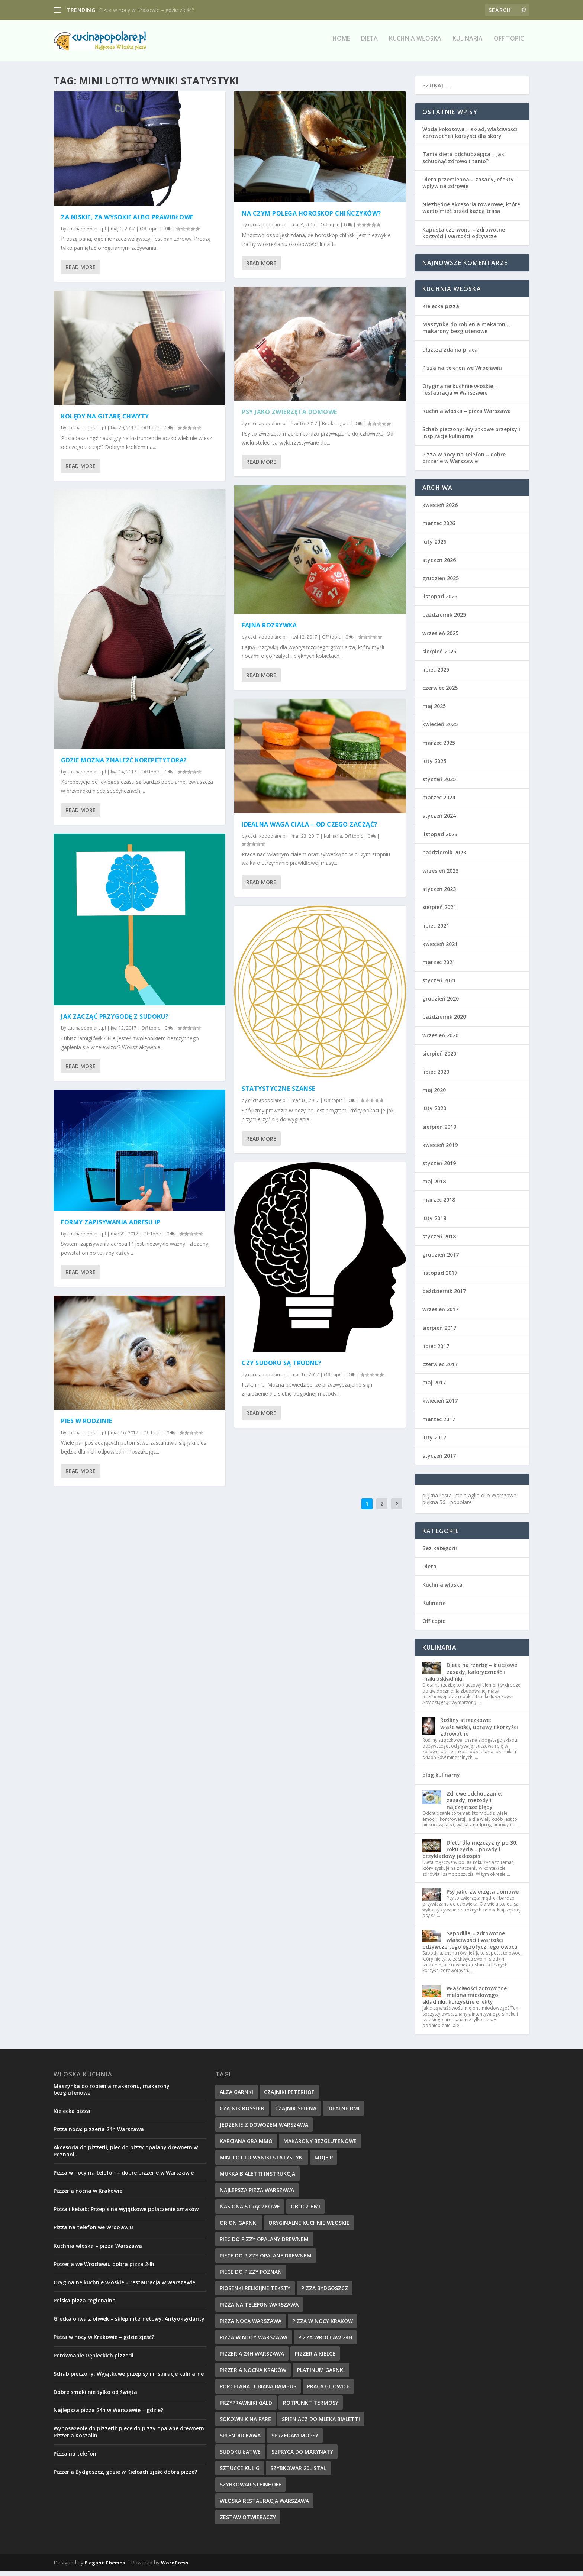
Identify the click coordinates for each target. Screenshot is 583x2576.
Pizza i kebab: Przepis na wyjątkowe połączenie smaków (126, 2213)
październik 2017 (444, 1295)
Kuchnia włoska (415, 43)
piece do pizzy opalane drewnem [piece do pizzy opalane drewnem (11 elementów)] (266, 2259)
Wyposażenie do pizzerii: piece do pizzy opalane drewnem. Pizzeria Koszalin (130, 2436)
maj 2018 (434, 1186)
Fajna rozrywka (269, 630)
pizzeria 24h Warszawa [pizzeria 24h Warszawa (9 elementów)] (252, 2358)
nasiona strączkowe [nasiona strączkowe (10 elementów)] (250, 2210)
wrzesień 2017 (440, 1314)
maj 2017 (434, 1387)
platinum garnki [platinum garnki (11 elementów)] (321, 2374)
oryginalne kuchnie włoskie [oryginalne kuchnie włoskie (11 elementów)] (309, 2227)
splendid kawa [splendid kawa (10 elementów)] (240, 2439)
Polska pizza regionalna (85, 2305)
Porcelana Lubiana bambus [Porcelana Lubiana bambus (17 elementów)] (258, 2390)
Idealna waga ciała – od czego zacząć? (309, 829)
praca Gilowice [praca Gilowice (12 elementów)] (328, 2390)
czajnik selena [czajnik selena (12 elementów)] (295, 2112)
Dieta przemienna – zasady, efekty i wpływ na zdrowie (469, 187)
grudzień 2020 (440, 1003)
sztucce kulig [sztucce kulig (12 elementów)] (240, 2472)
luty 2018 (434, 1222)
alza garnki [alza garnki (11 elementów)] (236, 2096)
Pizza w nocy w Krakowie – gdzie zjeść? (146, 9)
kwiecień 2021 (440, 948)
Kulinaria (467, 43)
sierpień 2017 (439, 1332)
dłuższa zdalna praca (450, 354)
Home (341, 43)
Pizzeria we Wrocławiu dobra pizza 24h (104, 2268)
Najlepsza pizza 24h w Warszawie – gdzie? (108, 2414)
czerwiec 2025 (440, 692)
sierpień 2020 (439, 1058)
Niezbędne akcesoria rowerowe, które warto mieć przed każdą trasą (471, 212)
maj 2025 (434, 710)
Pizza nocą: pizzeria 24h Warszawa (99, 2133)
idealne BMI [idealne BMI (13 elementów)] (343, 2112)
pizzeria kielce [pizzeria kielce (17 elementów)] (315, 2358)
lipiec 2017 (435, 1350)
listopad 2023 (439, 838)
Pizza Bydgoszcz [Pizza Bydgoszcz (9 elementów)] (324, 2292)
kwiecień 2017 (440, 1405)
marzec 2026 (438, 527)
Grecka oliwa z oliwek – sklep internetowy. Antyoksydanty (129, 2323)
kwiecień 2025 (440, 729)
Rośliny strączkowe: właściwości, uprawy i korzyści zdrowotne (479, 1731)
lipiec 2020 (435, 1076)
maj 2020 (434, 1094)
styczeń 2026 (439, 564)
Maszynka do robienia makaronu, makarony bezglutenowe (466, 332)
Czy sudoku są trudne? (281, 1367)
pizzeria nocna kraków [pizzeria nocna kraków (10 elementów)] (253, 2374)
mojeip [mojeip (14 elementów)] (324, 2161)
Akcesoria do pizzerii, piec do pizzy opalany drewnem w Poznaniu (126, 2155)
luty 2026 (434, 546)
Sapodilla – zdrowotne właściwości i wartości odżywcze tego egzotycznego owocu (470, 1944)
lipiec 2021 (435, 930)
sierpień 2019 (439, 1131)
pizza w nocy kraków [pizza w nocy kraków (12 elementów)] (322, 2325)
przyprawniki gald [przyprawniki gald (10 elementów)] (246, 2407)
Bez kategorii (336, 428)
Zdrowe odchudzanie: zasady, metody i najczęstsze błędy (474, 1804)
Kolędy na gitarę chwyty (105, 421)
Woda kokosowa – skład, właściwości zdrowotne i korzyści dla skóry (469, 137)
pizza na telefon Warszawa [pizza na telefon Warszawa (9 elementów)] (259, 2308)
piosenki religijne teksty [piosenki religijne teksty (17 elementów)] (255, 2292)
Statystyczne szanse (278, 1093)
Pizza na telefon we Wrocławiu (462, 372)
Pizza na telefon (75, 2458)
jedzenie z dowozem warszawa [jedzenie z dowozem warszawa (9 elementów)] (264, 2129)
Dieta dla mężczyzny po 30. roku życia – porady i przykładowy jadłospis (470, 1854)
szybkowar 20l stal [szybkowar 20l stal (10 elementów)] (298, 2472)
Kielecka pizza (440, 310)
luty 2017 (434, 1441)
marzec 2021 (438, 966)
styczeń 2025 (439, 784)
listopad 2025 (439, 601)
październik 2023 (444, 856)
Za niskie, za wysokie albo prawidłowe (127, 222)
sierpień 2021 (439, 911)
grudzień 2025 (440, 582)
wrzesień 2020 (440, 1039)
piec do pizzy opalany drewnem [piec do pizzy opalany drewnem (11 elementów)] (264, 2243)
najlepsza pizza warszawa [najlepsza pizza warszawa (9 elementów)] (257, 2194)
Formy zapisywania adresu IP (111, 1227)
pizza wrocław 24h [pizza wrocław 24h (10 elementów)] (325, 2341)
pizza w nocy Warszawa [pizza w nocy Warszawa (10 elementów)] (253, 2341)
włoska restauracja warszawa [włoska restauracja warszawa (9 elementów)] (264, 2505)
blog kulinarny (441, 1779)
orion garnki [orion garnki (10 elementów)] (239, 2227)
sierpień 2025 (439, 655)
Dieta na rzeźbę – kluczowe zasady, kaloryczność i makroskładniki (469, 1676)
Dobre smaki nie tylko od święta (95, 2396)
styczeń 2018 (439, 1240)
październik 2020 (444, 1021)
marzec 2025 (438, 747)
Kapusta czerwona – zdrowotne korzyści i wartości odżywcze (463, 237)
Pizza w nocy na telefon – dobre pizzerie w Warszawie (464, 462)
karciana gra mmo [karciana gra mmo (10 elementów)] (246, 2145)
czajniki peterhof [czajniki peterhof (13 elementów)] (289, 2096)
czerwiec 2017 (440, 1369)
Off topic (509, 43)
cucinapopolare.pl (86, 233)
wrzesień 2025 (440, 637)
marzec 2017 (438, 1423)
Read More (80, 271)
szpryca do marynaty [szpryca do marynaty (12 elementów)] (302, 2456)
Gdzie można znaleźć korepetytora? (124, 764)
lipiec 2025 (435, 674)
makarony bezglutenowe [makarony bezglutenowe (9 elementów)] (320, 2145)
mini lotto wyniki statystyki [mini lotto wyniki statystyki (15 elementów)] (262, 2161)
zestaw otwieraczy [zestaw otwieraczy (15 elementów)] (248, 2521)
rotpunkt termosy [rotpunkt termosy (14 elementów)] (310, 2407)
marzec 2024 (438, 802)
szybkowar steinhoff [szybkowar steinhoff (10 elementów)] (250, 2488)
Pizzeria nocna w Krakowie (88, 2195)
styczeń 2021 (439, 985)
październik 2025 (444, 619)
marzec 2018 (438, 1204)
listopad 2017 (439, 1277)
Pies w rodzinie (86, 1426)
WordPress (174, 2567)
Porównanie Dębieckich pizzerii (93, 2359)
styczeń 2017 (439, 1460)
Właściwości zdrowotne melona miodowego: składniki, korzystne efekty (464, 1999)
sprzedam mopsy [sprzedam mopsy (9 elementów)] (294, 2439)
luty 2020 (434, 1112)
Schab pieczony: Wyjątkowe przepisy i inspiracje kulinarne (471, 437)
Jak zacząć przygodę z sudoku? (115, 1021)
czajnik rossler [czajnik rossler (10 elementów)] (242, 2112)
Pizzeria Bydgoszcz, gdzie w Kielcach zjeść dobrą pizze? (125, 2476)
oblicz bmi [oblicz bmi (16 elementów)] (305, 2210)
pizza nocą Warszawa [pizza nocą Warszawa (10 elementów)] (250, 2325)
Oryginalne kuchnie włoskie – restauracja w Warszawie (459, 394)
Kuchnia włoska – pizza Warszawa (466, 415)
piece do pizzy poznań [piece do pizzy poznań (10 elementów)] (251, 2276)
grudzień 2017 (440, 1259)
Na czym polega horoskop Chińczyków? (311, 218)
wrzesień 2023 (440, 875)
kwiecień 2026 (440, 509)
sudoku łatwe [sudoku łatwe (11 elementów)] (240, 2456)
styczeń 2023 (439, 893)
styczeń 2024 (439, 820)
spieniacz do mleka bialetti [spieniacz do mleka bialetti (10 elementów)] (321, 2423)
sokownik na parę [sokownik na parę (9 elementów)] (245, 2423)
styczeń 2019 (439, 1167)
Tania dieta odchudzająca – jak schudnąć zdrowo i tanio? (463, 162)
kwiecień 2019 (440, 1149)
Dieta (369, 43)
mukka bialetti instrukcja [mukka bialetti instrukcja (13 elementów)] (257, 2178)
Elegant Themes (105, 2567)
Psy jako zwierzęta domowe (289, 417)
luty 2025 (434, 765)
